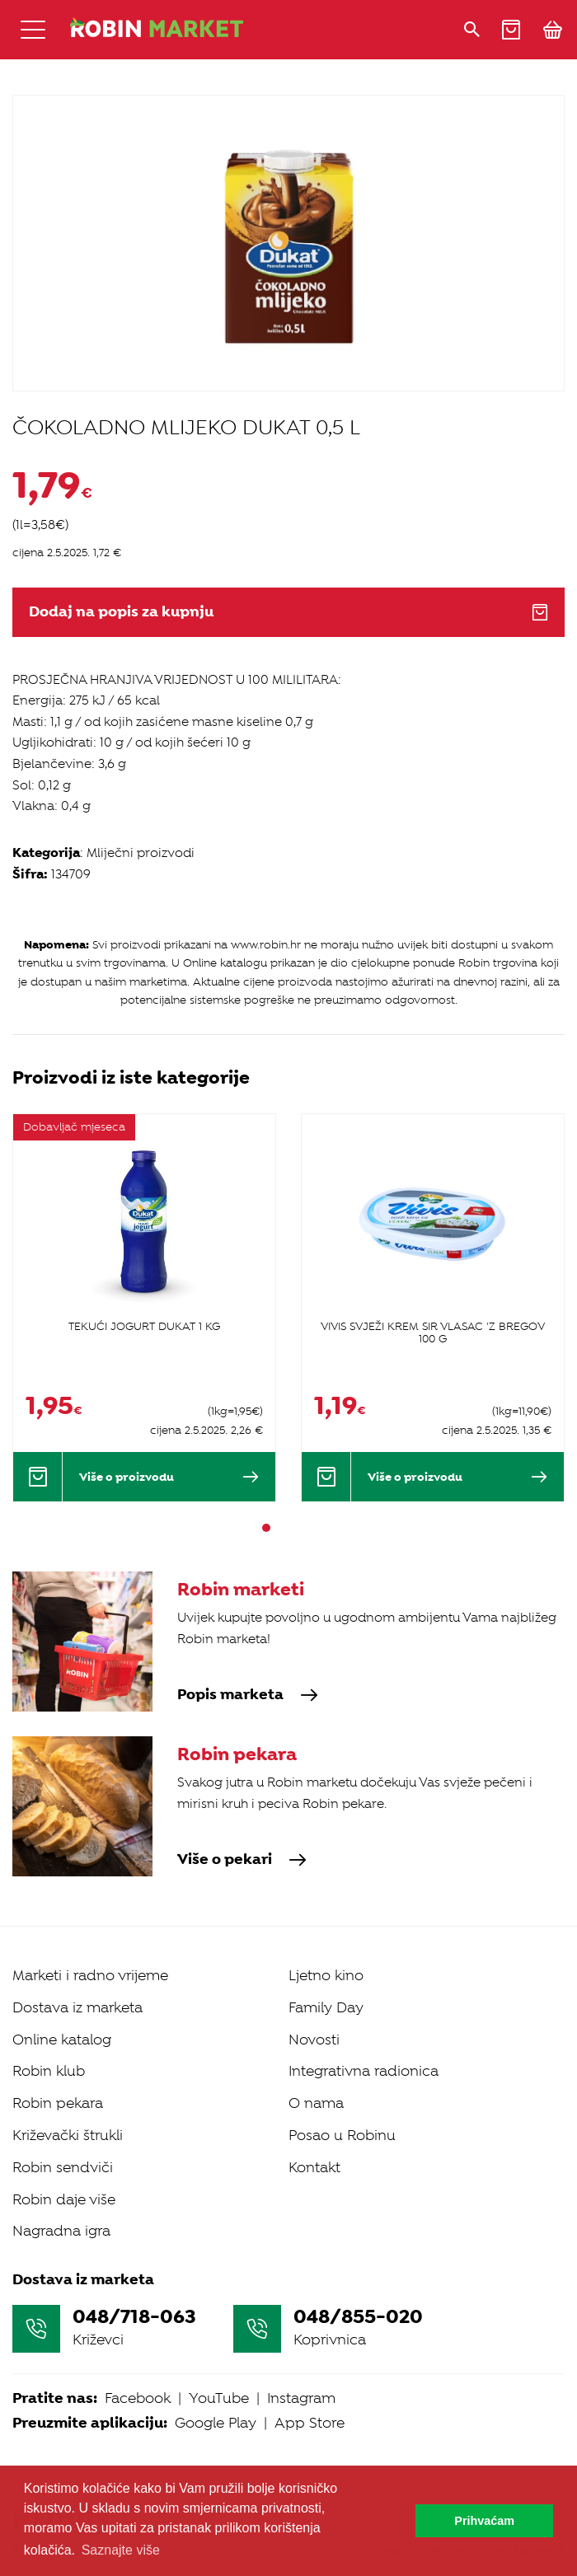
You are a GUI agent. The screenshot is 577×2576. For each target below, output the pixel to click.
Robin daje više (63, 2199)
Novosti (314, 2039)
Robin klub (48, 2071)
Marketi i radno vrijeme (90, 1975)
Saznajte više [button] (121, 2550)
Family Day (326, 2007)
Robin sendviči (62, 2167)
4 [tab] (311, 1528)
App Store (309, 2422)
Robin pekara (57, 2103)
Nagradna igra (61, 2230)
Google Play (215, 2422)
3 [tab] (296, 1528)
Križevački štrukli (67, 2135)
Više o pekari (242, 1860)
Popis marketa (247, 1695)
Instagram (301, 2398)
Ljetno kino (326, 1975)
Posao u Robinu (342, 2135)
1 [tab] (266, 1528)
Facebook (138, 2398)
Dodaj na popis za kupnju (288, 611)
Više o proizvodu (169, 1476)
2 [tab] (281, 1528)
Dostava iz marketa (77, 2007)
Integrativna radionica (363, 2071)
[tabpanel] (144, 1307)
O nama (316, 2103)
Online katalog (61, 2039)
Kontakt (314, 2167)
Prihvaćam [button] (484, 2520)
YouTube (219, 2398)
